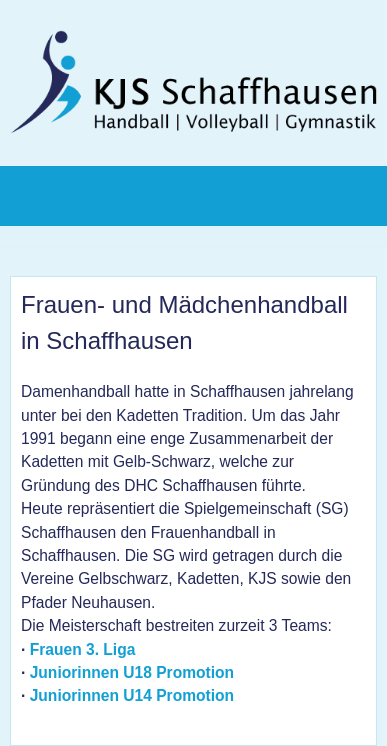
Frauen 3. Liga (83, 649)
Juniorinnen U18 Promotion (132, 672)
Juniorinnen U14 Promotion (132, 695)
